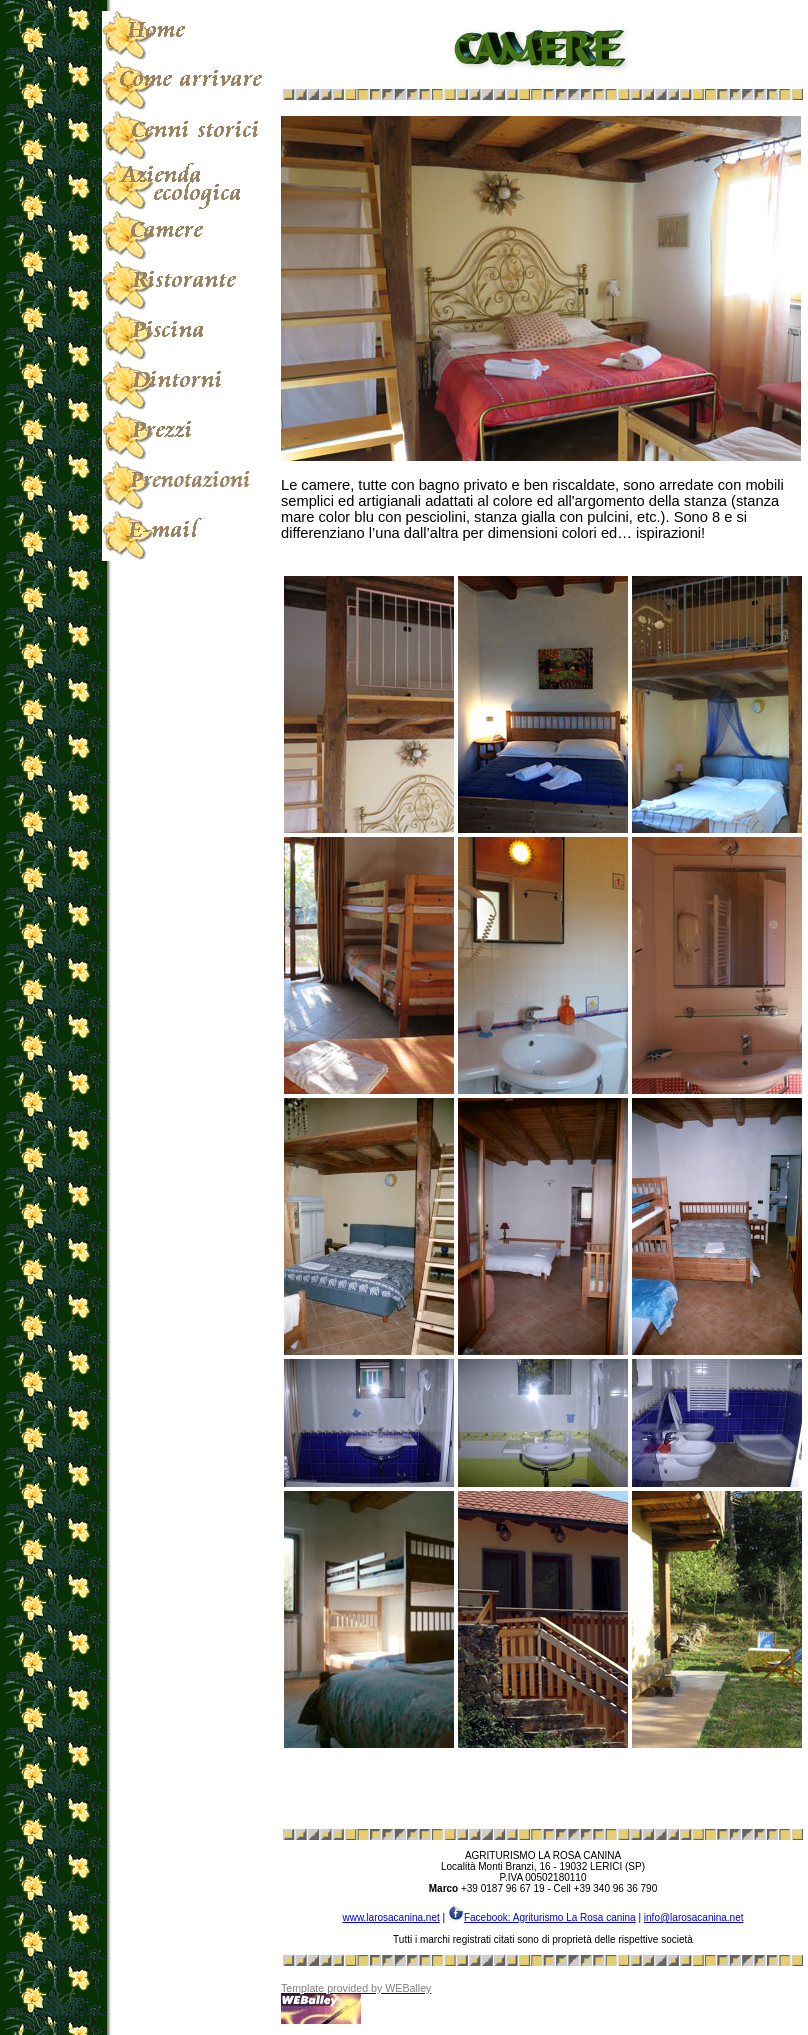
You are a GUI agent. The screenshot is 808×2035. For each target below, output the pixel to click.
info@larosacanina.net (694, 1917)
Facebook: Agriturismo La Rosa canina (542, 1917)
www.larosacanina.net (390, 1917)
